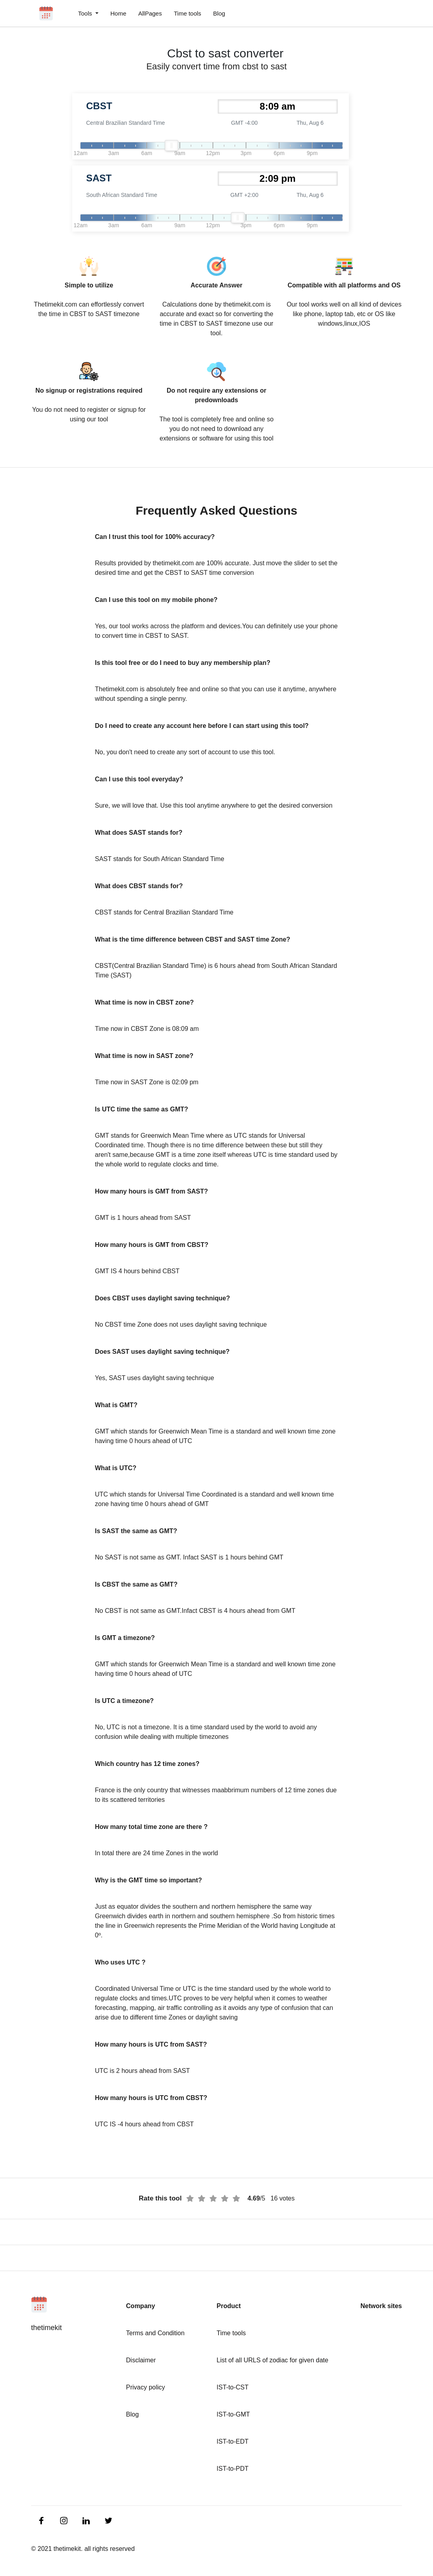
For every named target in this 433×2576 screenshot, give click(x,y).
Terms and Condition (155, 2333)
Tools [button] (86, 13)
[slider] (171, 145)
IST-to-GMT (233, 2414)
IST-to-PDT (232, 2468)
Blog (219, 13)
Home (118, 13)
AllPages (150, 13)
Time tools (187, 13)
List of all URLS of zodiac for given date (272, 2360)
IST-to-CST (232, 2387)
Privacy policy (145, 2387)
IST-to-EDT (232, 2441)
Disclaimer (141, 2360)
